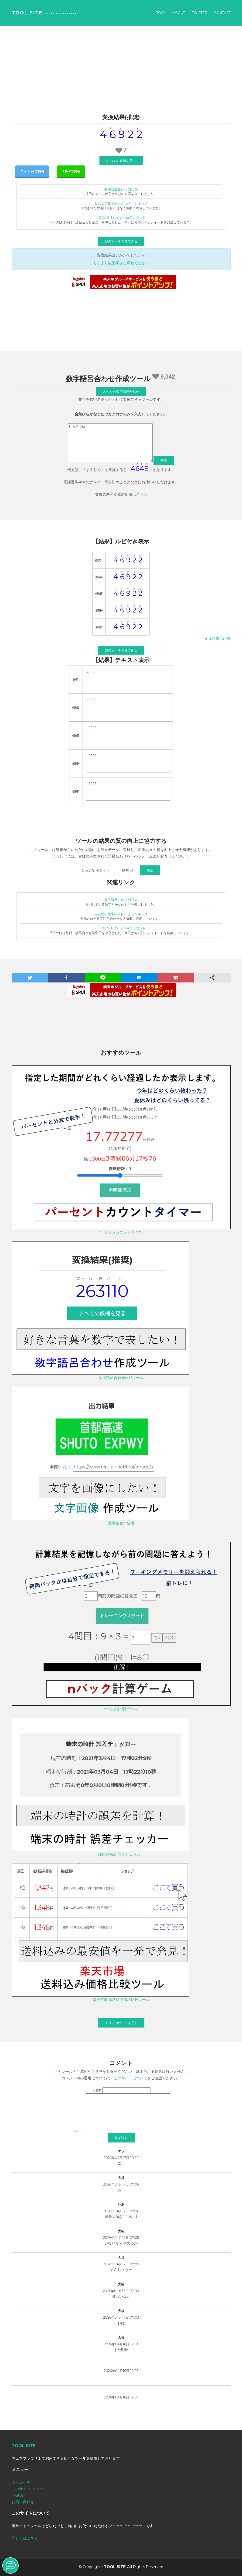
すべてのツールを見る (121, 2023)
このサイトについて (130, 2078)
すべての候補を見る (121, 161)
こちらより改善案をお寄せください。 (121, 263)
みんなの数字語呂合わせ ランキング (121, 203)
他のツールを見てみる (121, 241)
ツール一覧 (21, 2482)
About (179, 13)
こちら (141, 494)
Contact (222, 13)
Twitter (199, 13)
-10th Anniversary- (62, 13)
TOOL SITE (27, 13)
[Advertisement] (121, 60)
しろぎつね (110, 442)
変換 (163, 461)
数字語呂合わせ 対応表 (121, 189)
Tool (161, 13)
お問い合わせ (23, 2502)
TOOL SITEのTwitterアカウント (121, 217)
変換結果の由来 (218, 638)
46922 (128, 679)
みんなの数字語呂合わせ (121, 392)
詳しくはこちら (25, 2538)
